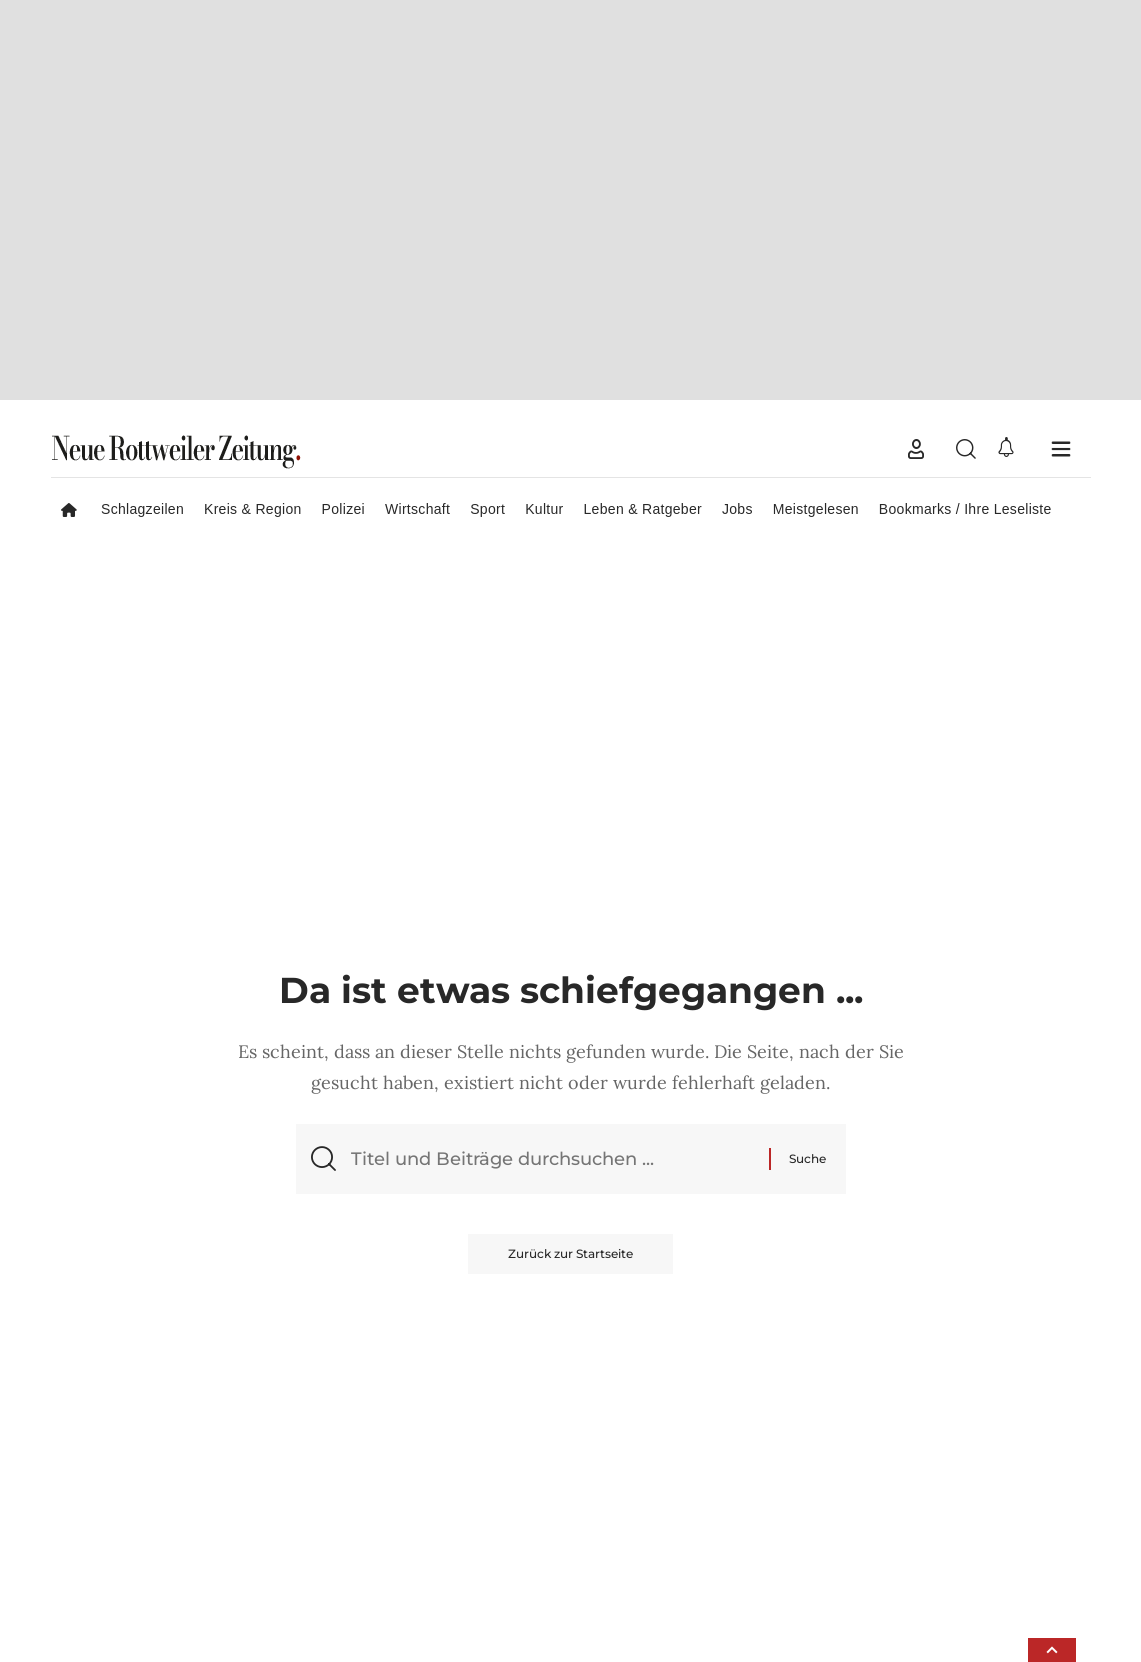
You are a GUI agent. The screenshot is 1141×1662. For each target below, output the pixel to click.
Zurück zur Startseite (570, 833)
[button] (916, 29)
